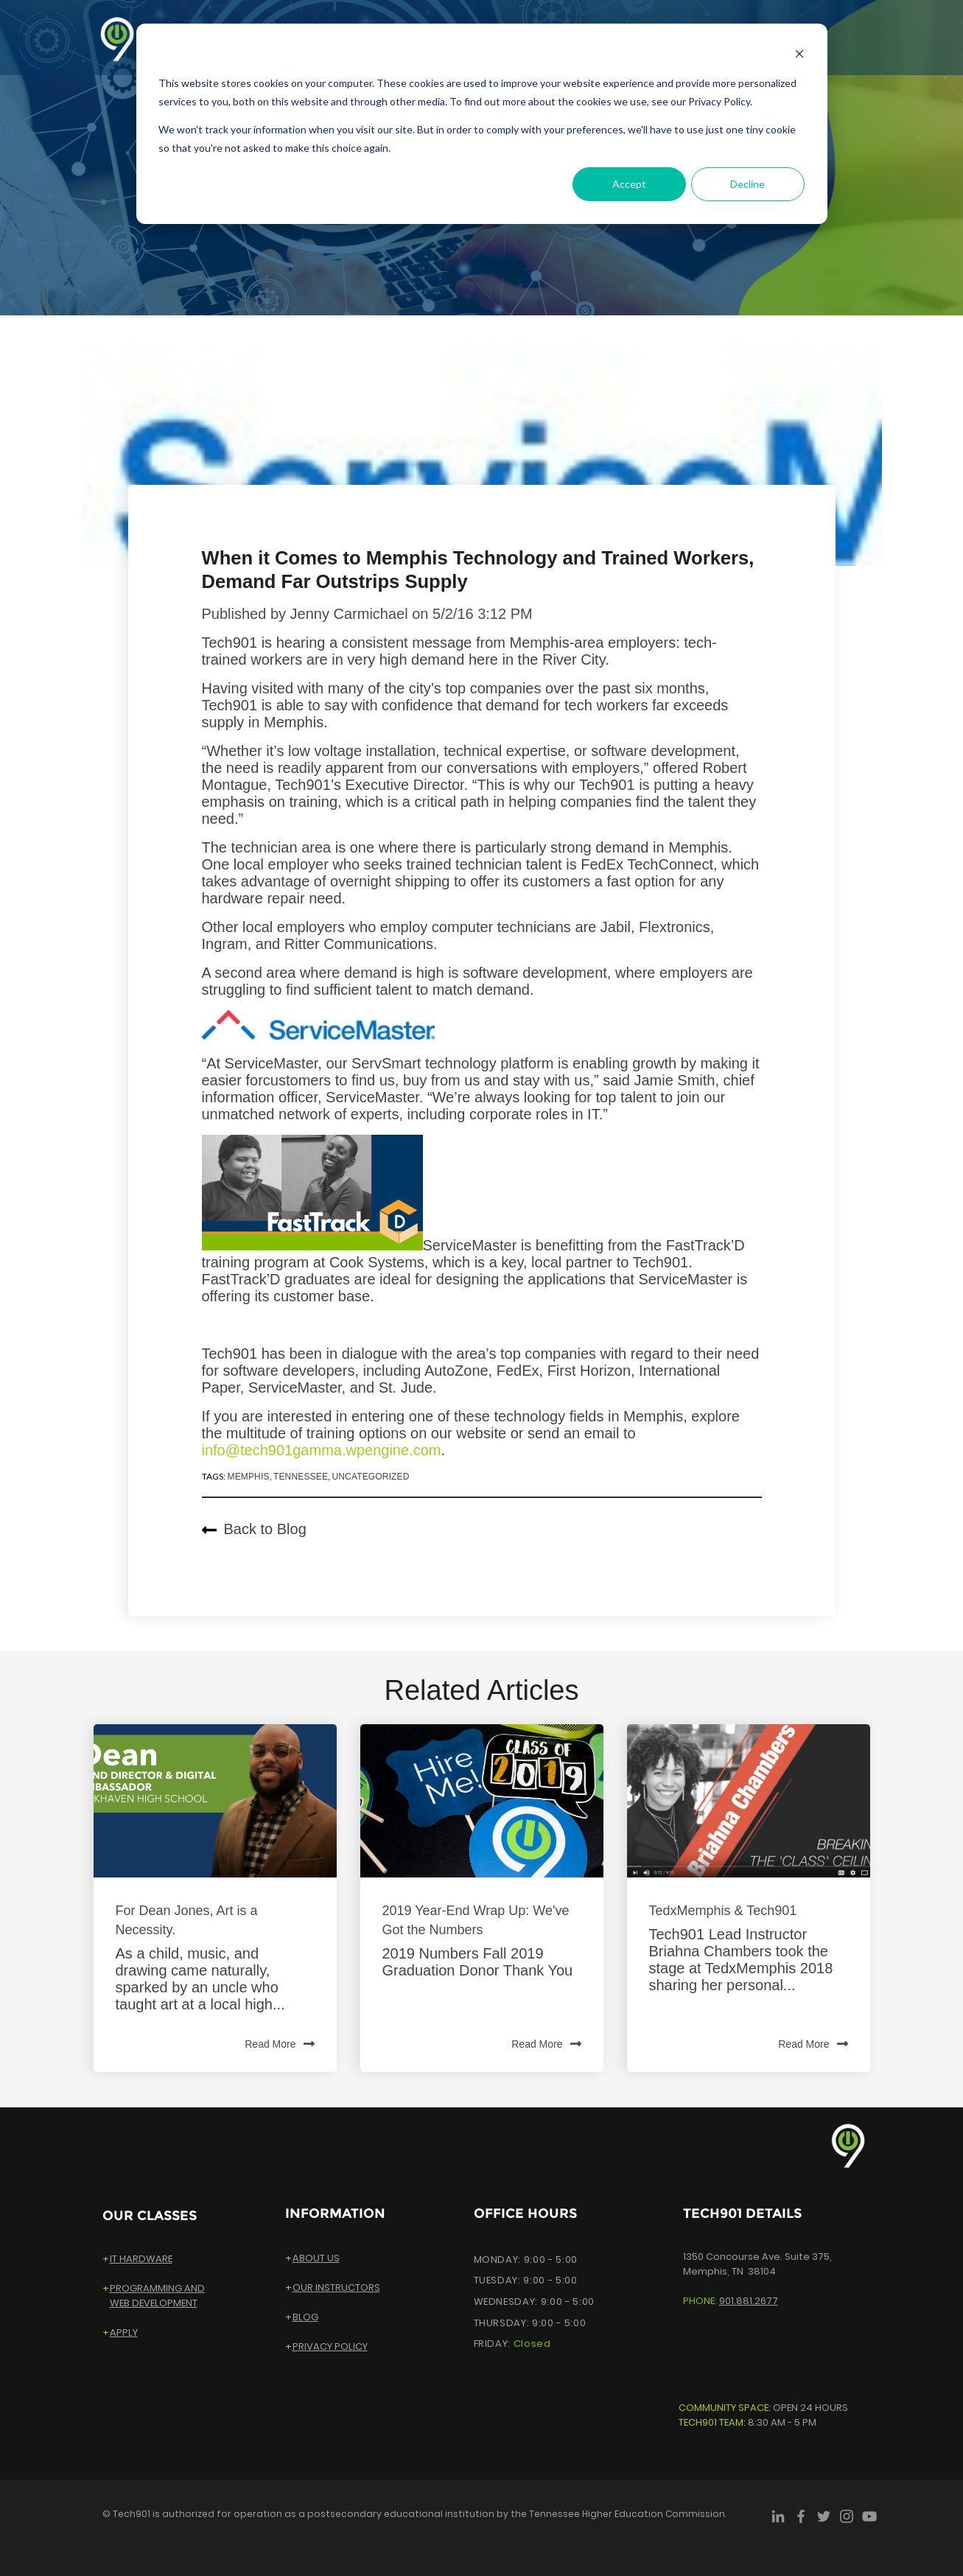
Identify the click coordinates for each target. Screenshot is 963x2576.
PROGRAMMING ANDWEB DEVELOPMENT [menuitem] (157, 2295)
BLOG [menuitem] (305, 2317)
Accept (629, 184)
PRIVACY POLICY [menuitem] (330, 2346)
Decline (747, 184)
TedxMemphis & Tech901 (723, 1910)
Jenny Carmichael (349, 614)
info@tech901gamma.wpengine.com (321, 1450)
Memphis (248, 1476)
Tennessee (300, 1476)
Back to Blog (254, 1529)
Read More (279, 2045)
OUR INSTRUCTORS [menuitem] (336, 2288)
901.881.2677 (748, 2301)
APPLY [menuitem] (124, 2332)
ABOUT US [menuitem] (316, 2258)
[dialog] (481, 124)
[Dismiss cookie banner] (799, 55)
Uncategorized (370, 1476)
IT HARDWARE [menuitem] (141, 2259)
